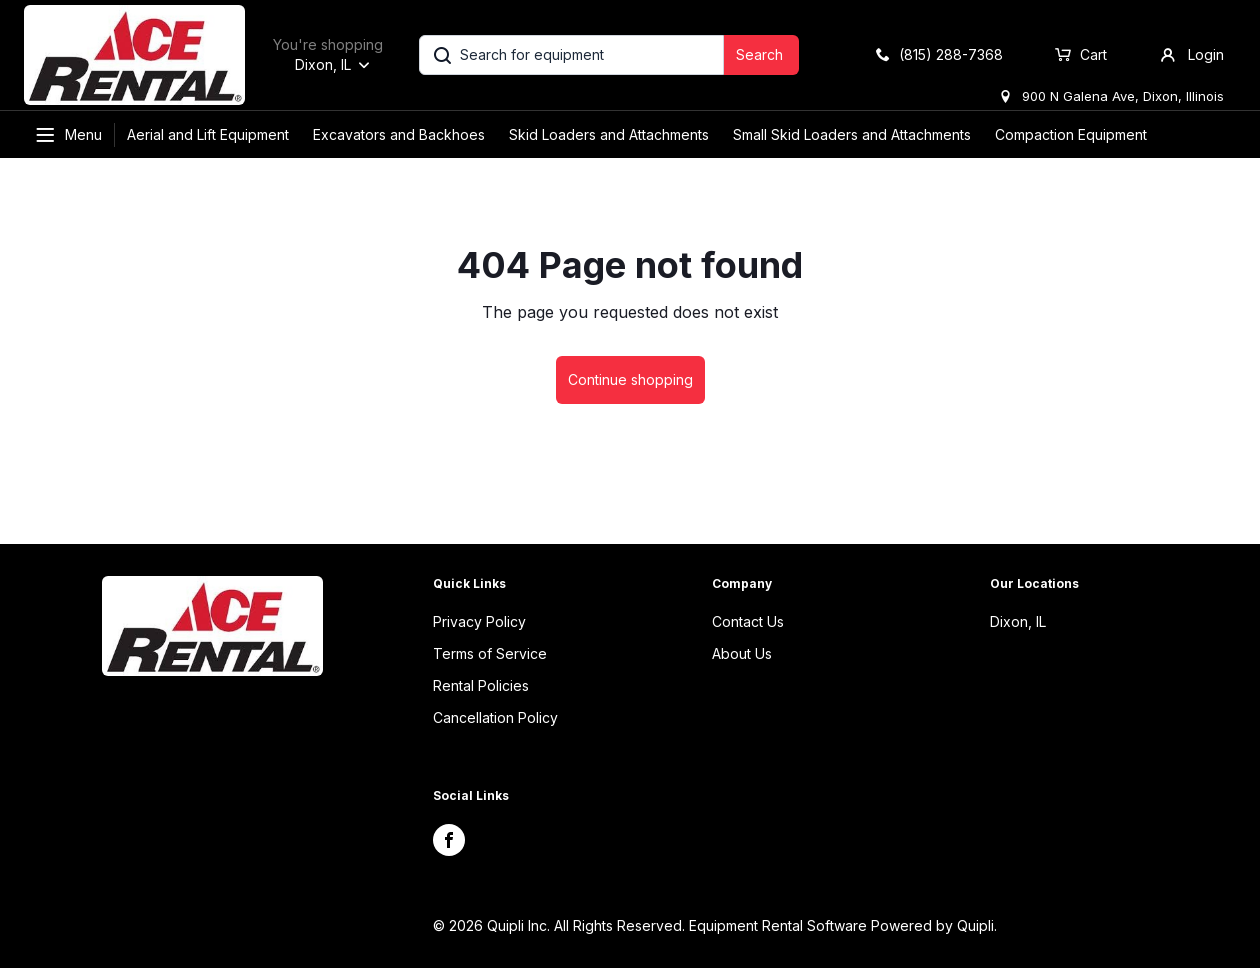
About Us (742, 653)
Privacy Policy (479, 621)
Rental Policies (481, 685)
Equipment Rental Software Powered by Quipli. (843, 925)
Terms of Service (490, 653)
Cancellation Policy (495, 717)
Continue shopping (630, 379)
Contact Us (748, 621)
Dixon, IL (1018, 621)
